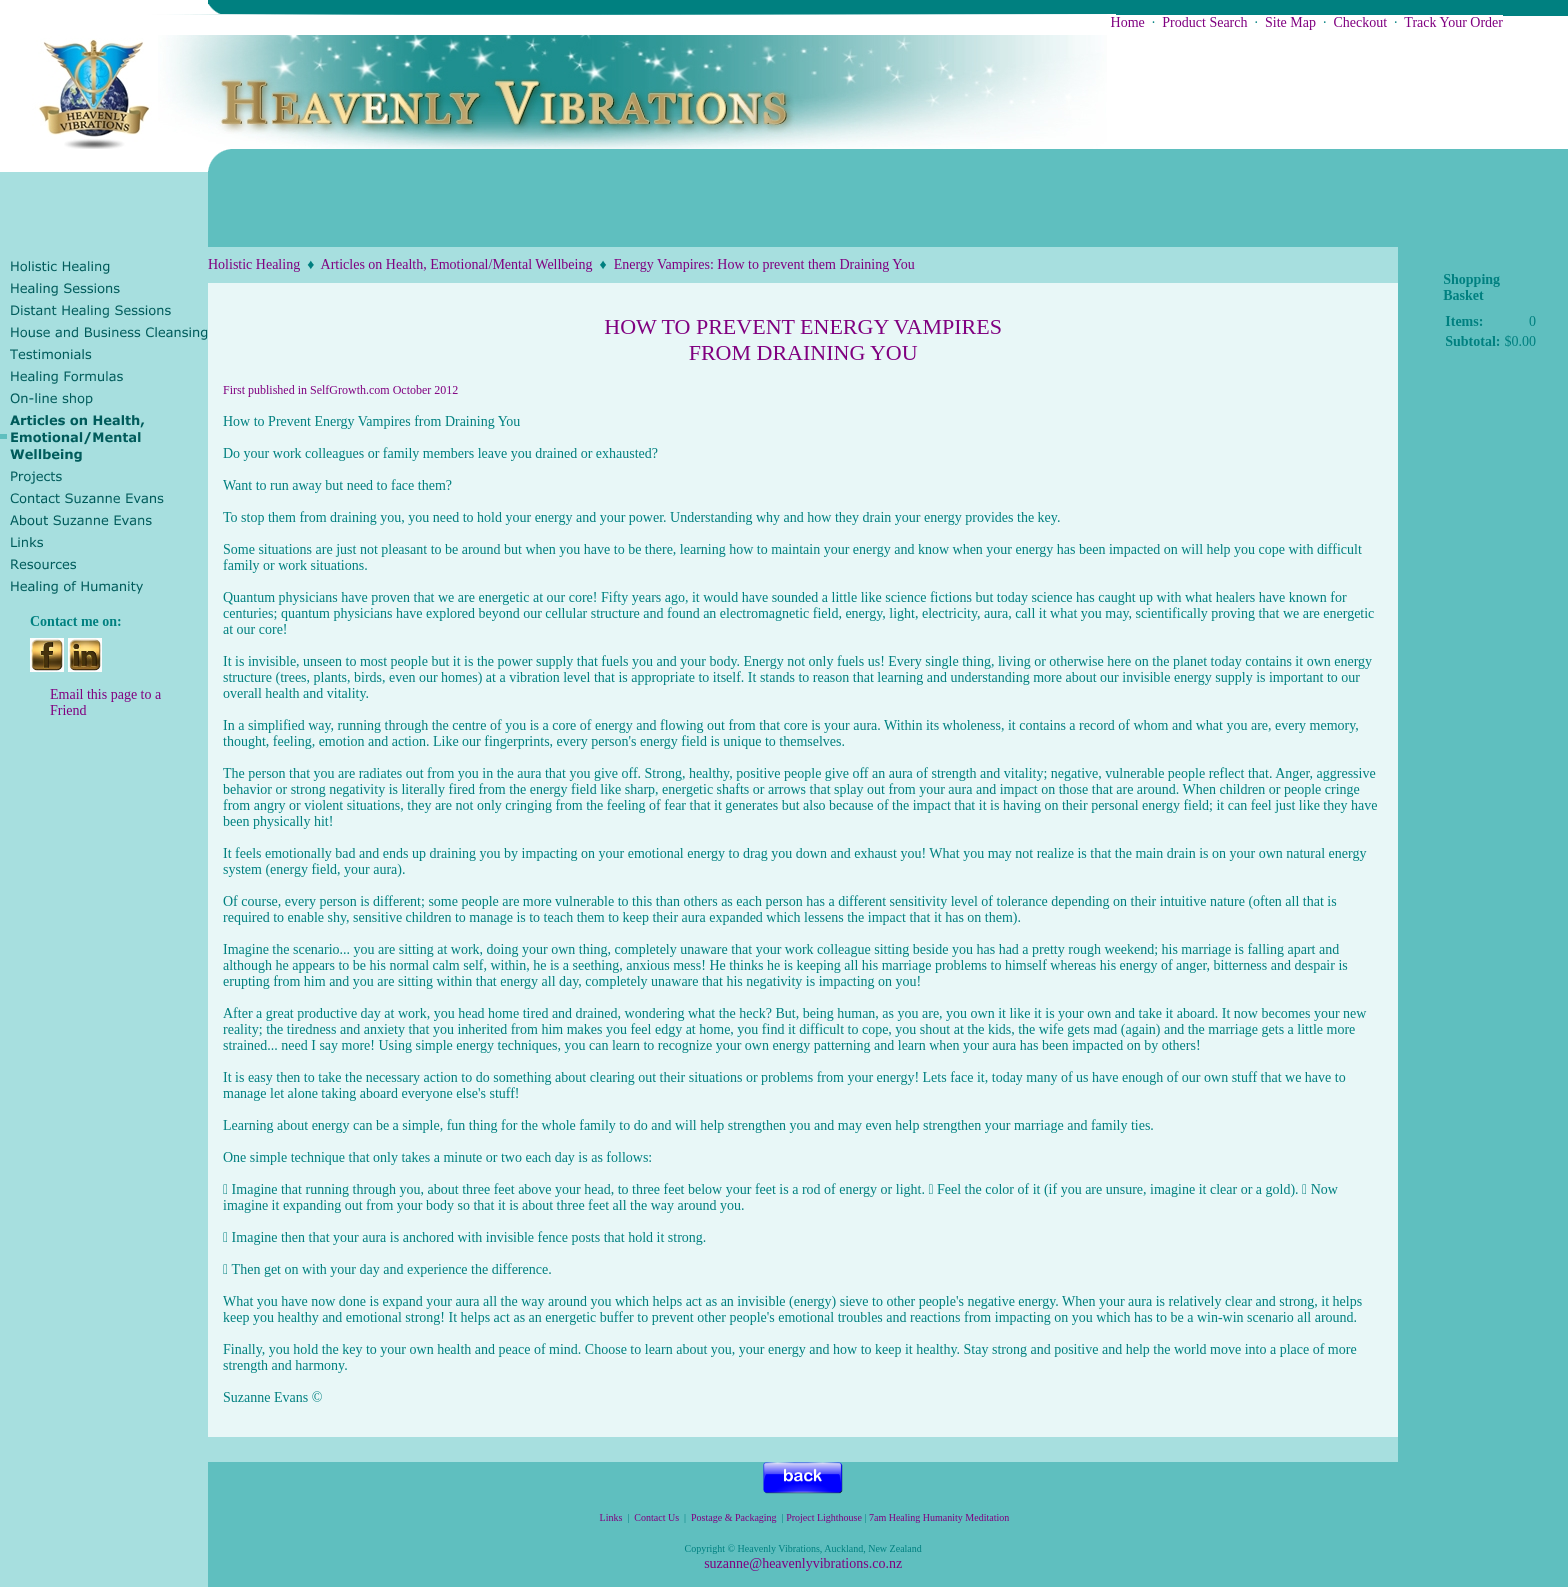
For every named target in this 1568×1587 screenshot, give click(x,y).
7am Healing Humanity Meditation (940, 1517)
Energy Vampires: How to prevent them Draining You (764, 264)
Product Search (1204, 22)
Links (611, 1517)
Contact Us (656, 1517)
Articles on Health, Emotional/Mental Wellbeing (457, 264)
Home (1128, 22)
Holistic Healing (254, 264)
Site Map (1290, 22)
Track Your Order (1453, 22)
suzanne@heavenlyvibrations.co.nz (803, 1563)
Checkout (1360, 22)
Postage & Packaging (734, 1517)
